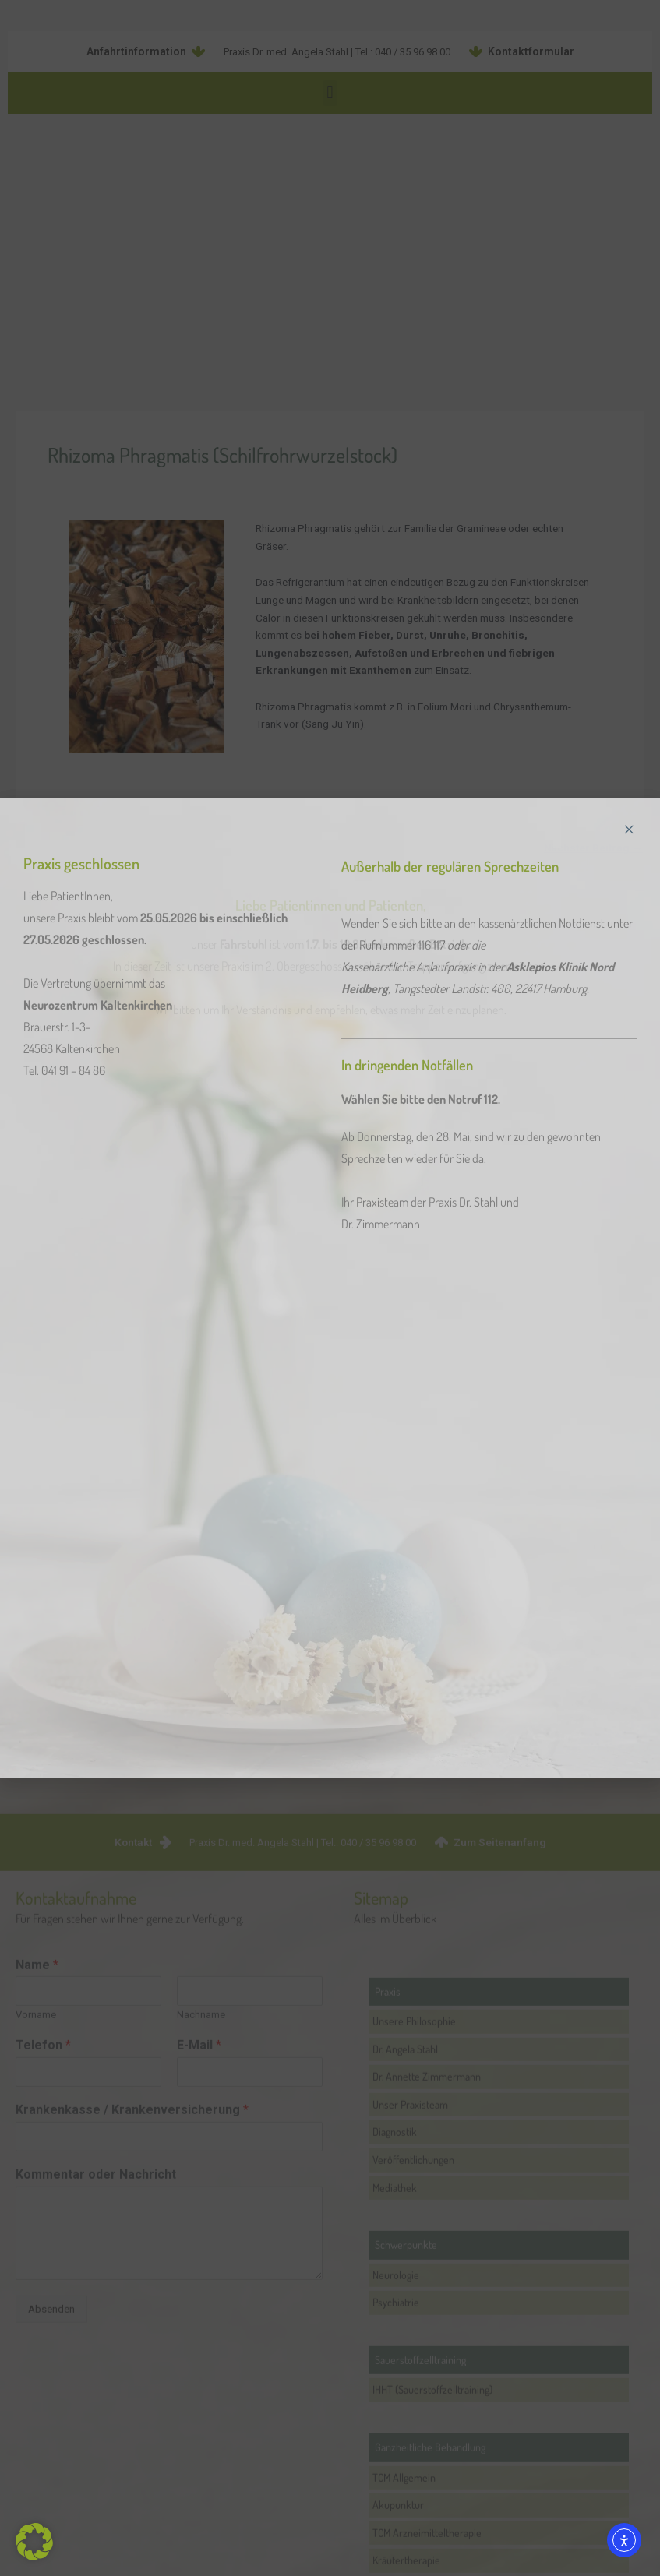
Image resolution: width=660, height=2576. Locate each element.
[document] (330, 1288)
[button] (34, 2541)
